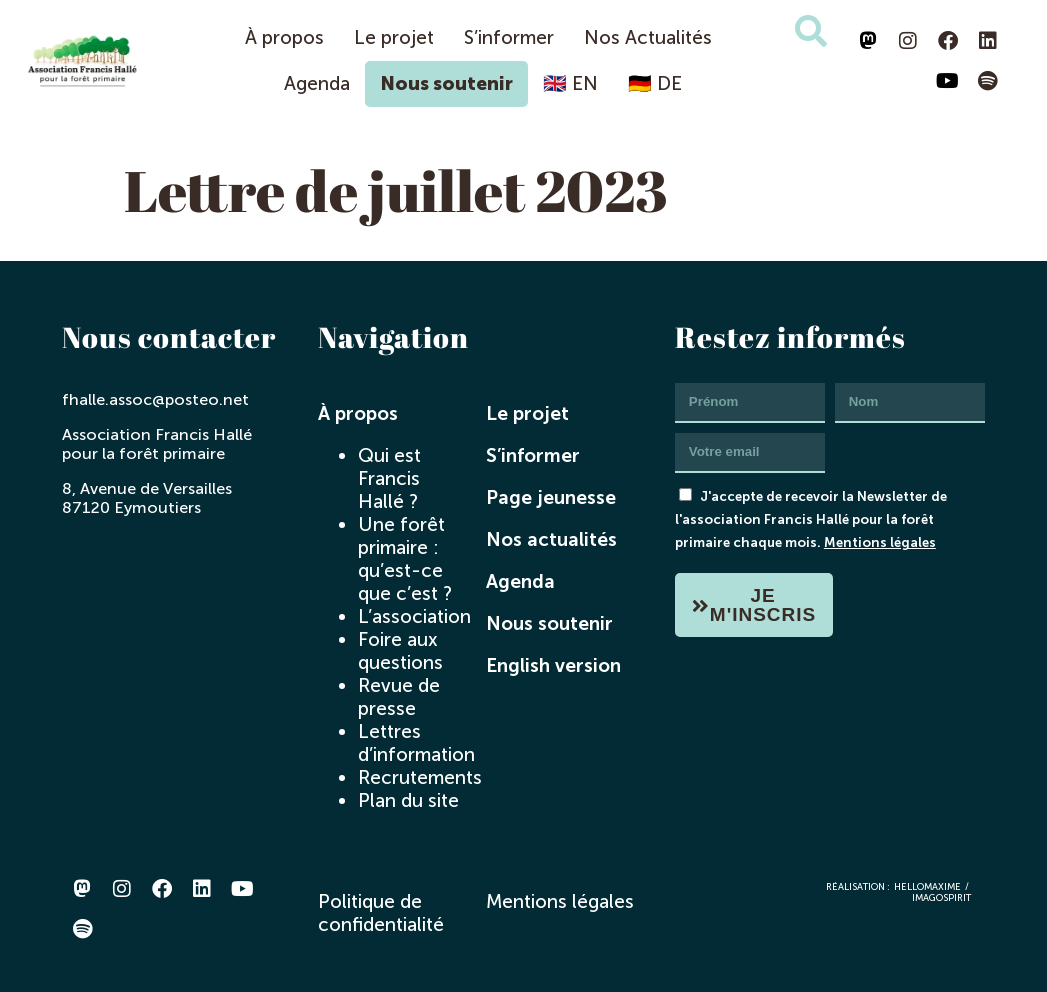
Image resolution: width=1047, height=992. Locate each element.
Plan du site (408, 800)
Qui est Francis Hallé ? (389, 478)
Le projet (394, 37)
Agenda (317, 83)
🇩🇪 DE (655, 83)
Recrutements (420, 777)
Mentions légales (880, 542)
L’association (414, 616)
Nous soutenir (446, 83)
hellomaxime (927, 886)
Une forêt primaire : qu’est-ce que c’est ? (405, 559)
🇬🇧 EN (570, 83)
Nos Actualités (648, 37)
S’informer (509, 37)
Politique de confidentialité (381, 913)
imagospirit (941, 897)
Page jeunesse (551, 497)
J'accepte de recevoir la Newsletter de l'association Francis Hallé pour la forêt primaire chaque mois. (811, 519)
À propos (284, 37)
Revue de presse (399, 697)
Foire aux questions (400, 651)
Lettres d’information (416, 743)
